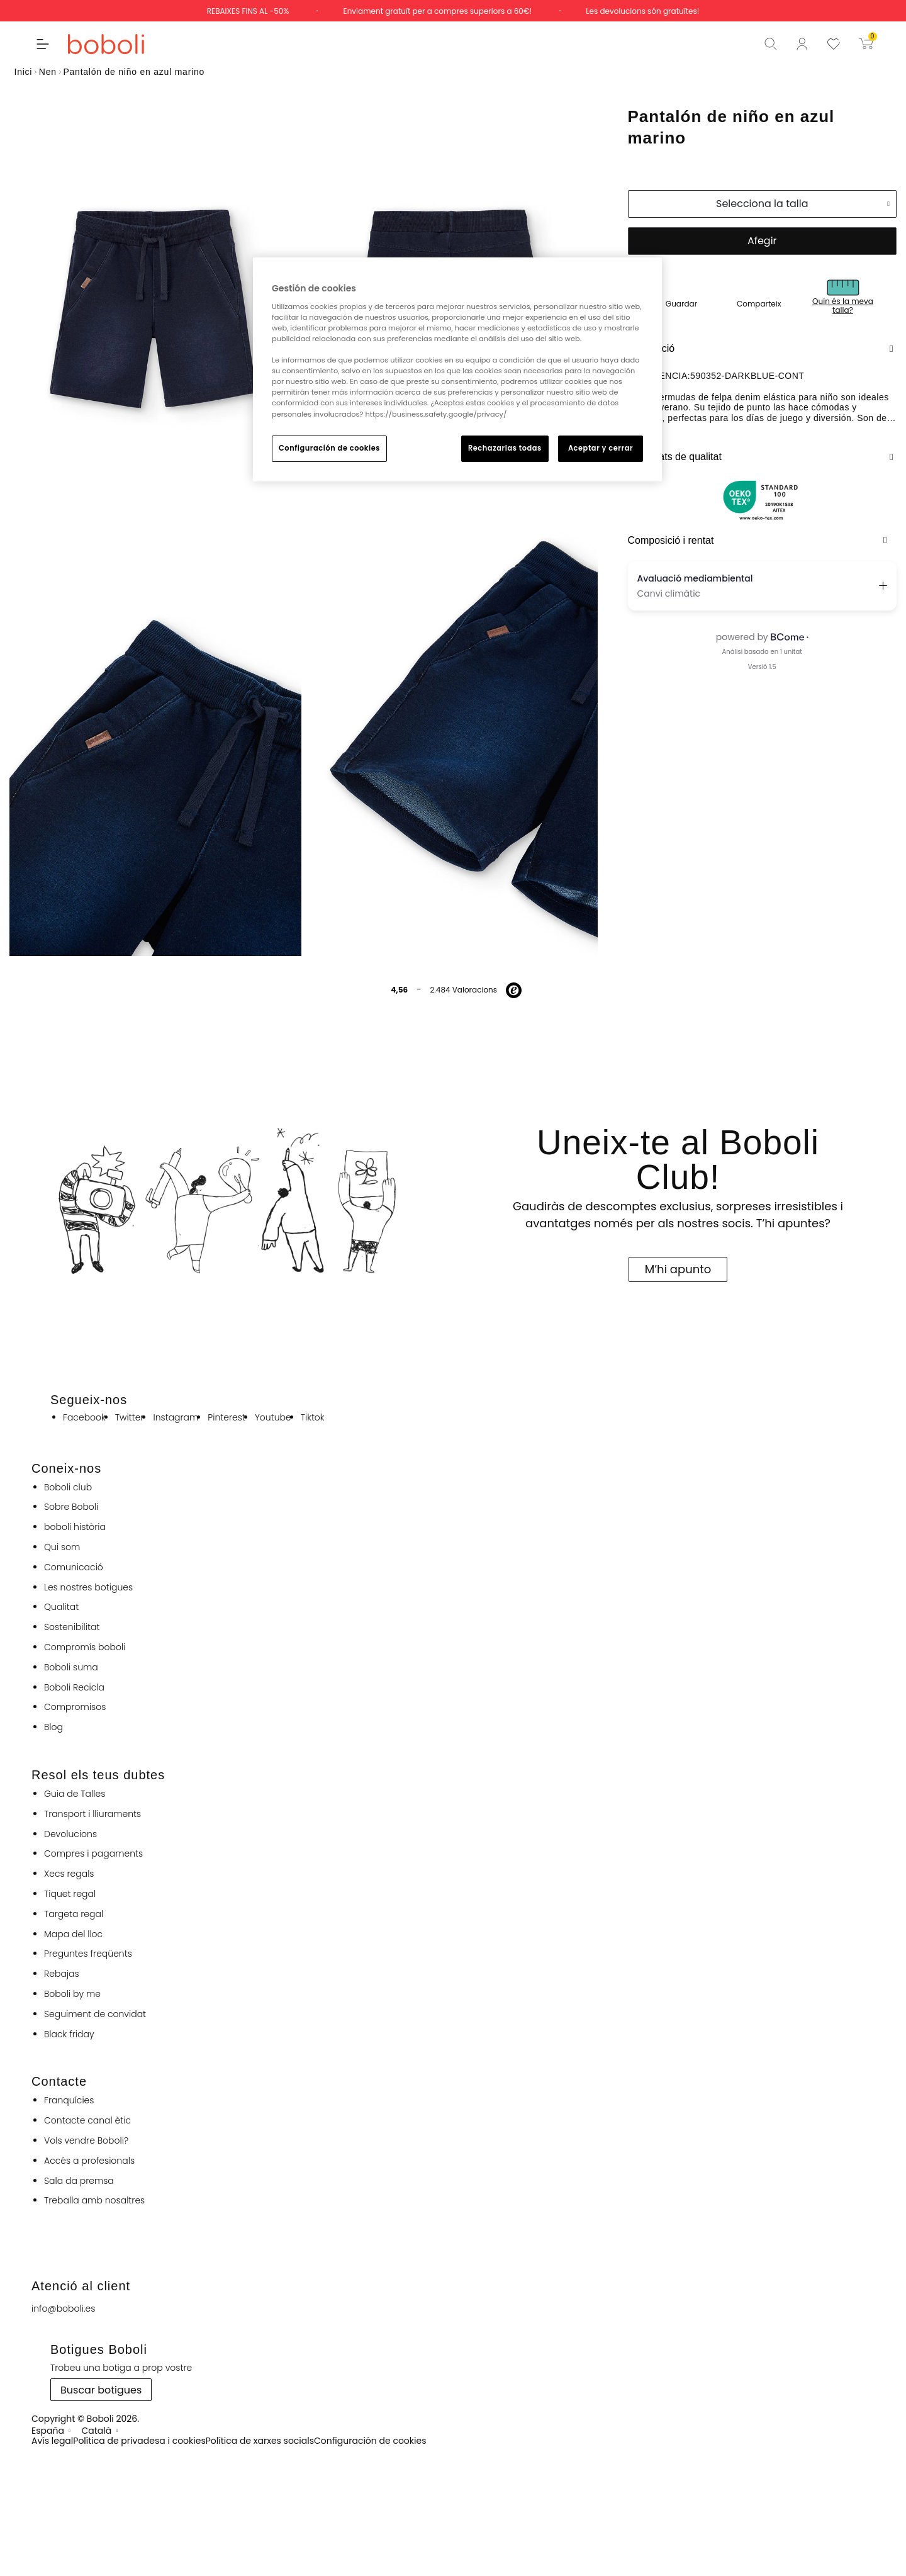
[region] (457, 369)
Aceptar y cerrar (600, 448)
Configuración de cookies (329, 448)
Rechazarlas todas (505, 448)
